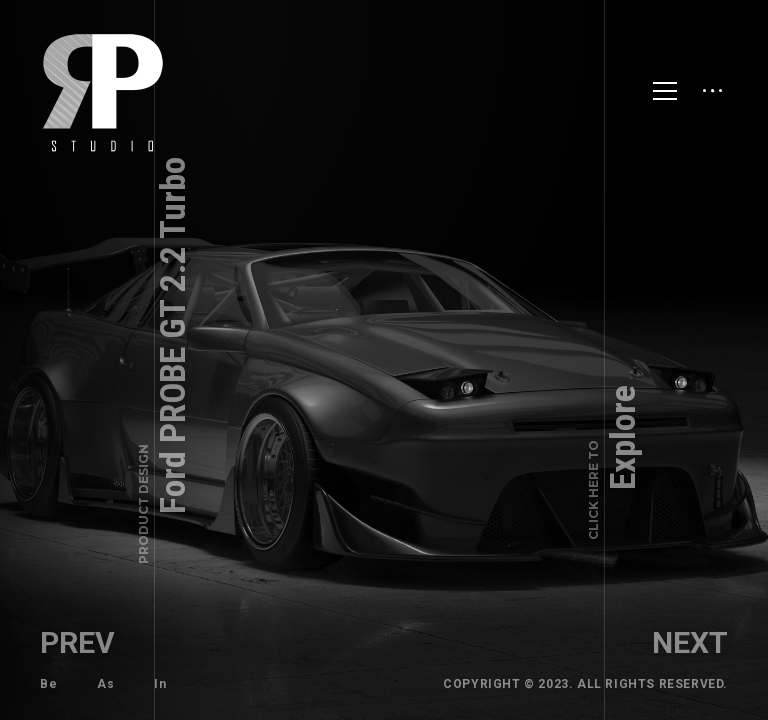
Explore (615, 462)
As (105, 684)
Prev (77, 642)
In (160, 684)
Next (690, 642)
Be (48, 684)
